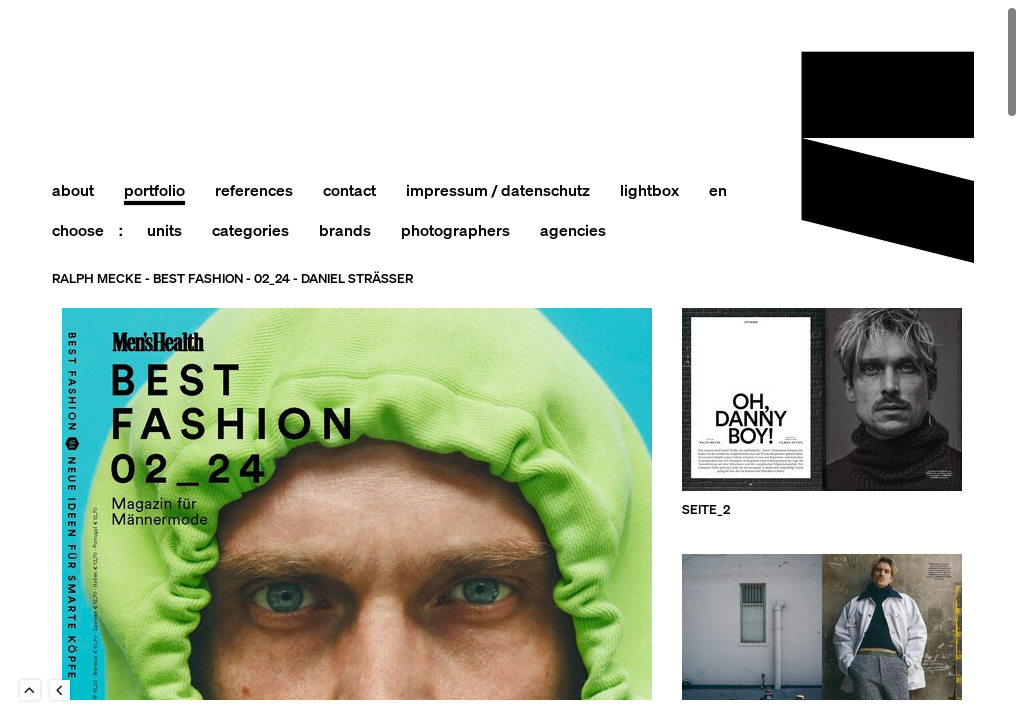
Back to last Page (60, 690)
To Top (30, 690)
